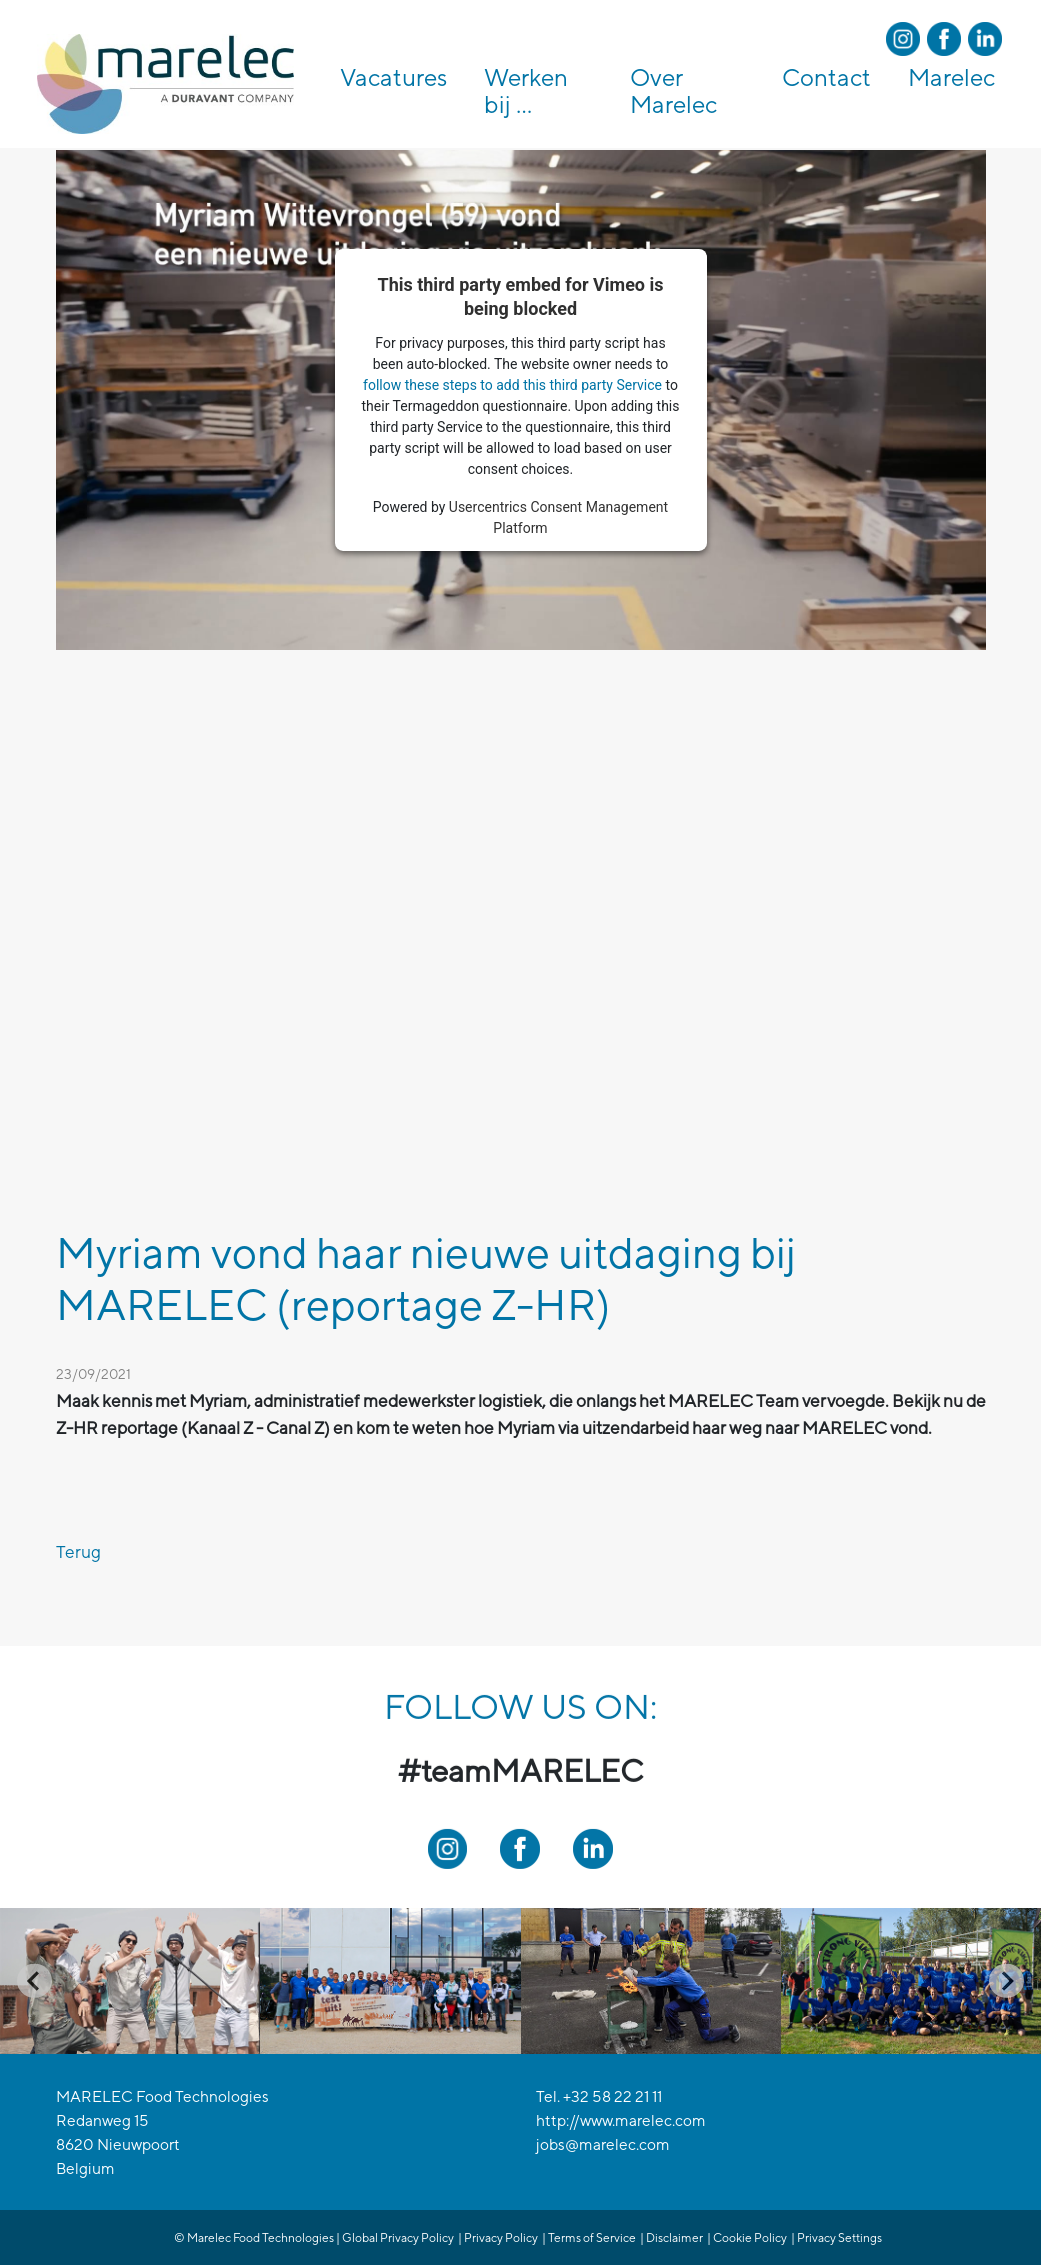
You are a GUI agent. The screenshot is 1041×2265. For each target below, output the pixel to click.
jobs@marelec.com (603, 2144)
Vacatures (393, 77)
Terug (78, 1551)
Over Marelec (673, 90)
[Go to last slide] (34, 1980)
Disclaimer (674, 2237)
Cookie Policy (750, 2237)
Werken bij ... (526, 90)
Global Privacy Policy (398, 2237)
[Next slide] (1006, 1980)
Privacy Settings (839, 2237)
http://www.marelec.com (621, 2120)
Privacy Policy (501, 2237)
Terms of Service (592, 2237)
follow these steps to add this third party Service (512, 385)
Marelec (951, 77)
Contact (826, 77)
